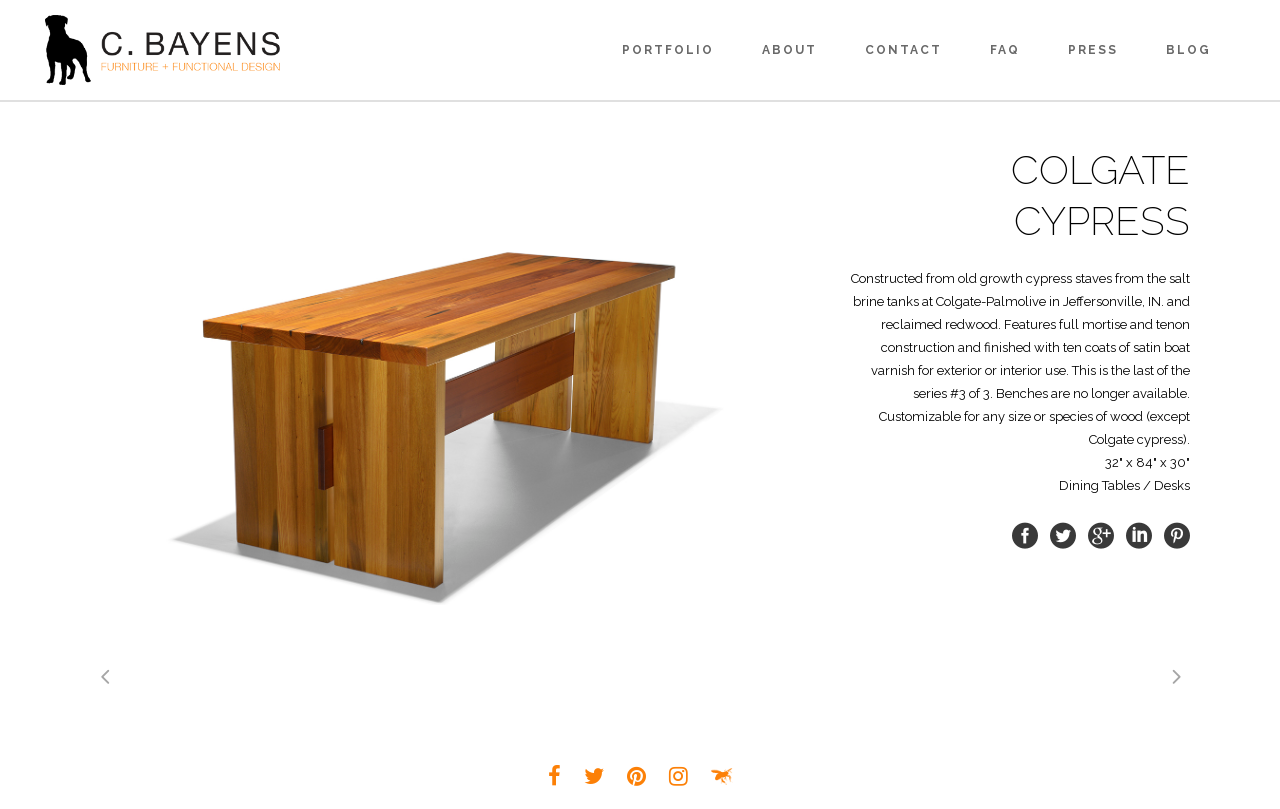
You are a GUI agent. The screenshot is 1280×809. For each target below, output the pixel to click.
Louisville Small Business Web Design (722, 776)
